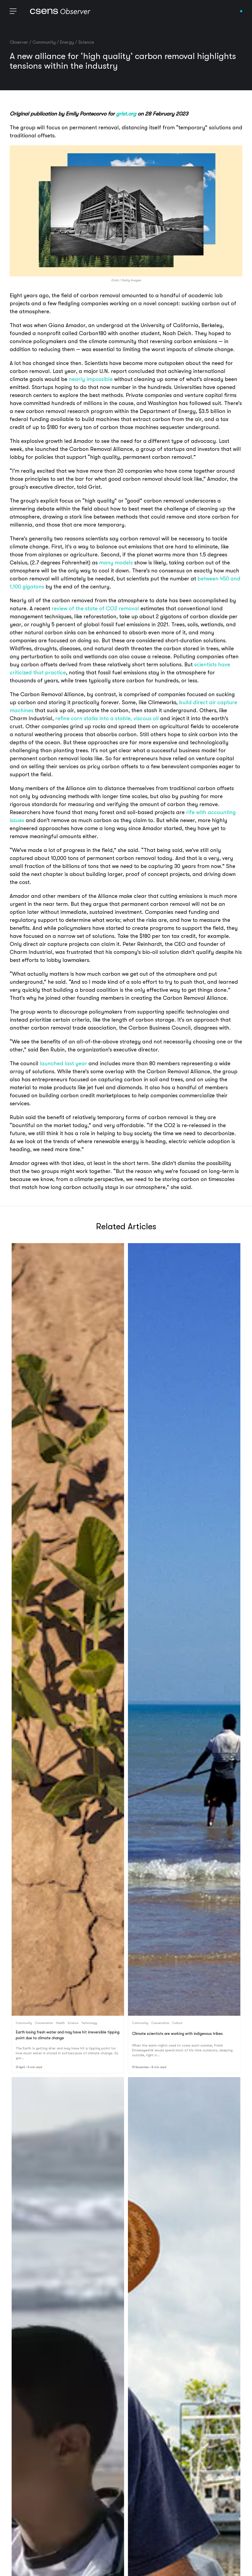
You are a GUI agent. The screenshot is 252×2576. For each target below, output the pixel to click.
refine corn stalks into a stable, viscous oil (107, 718)
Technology (89, 2023)
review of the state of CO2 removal (95, 608)
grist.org (126, 114)
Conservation (44, 2023)
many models (116, 563)
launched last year (63, 1063)
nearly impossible (91, 379)
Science (86, 42)
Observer (19, 42)
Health (60, 2023)
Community (44, 42)
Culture (177, 2023)
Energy (67, 42)
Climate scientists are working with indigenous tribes (177, 2033)
